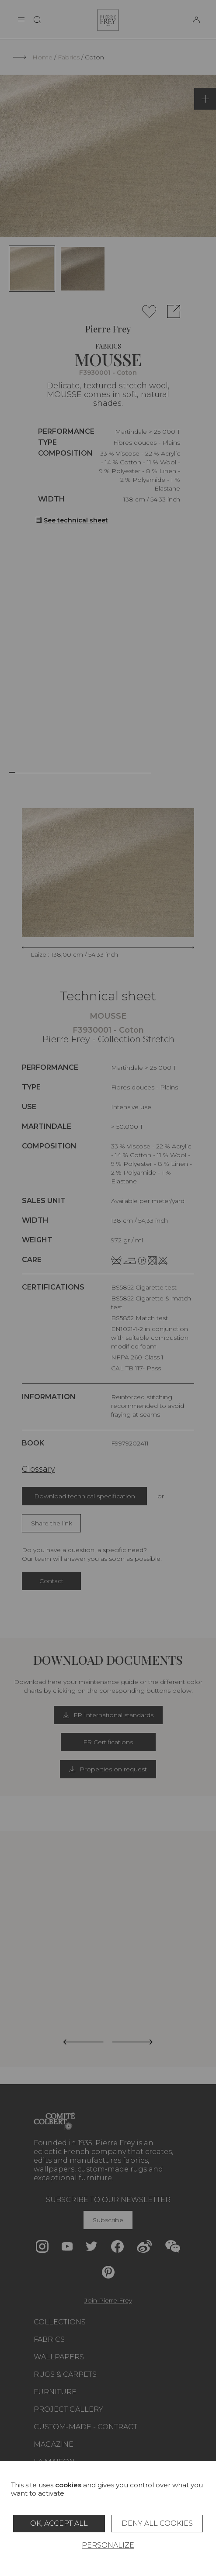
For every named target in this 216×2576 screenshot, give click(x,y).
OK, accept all (59, 2523)
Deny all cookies (157, 2523)
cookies (68, 2485)
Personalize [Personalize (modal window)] (108, 2545)
